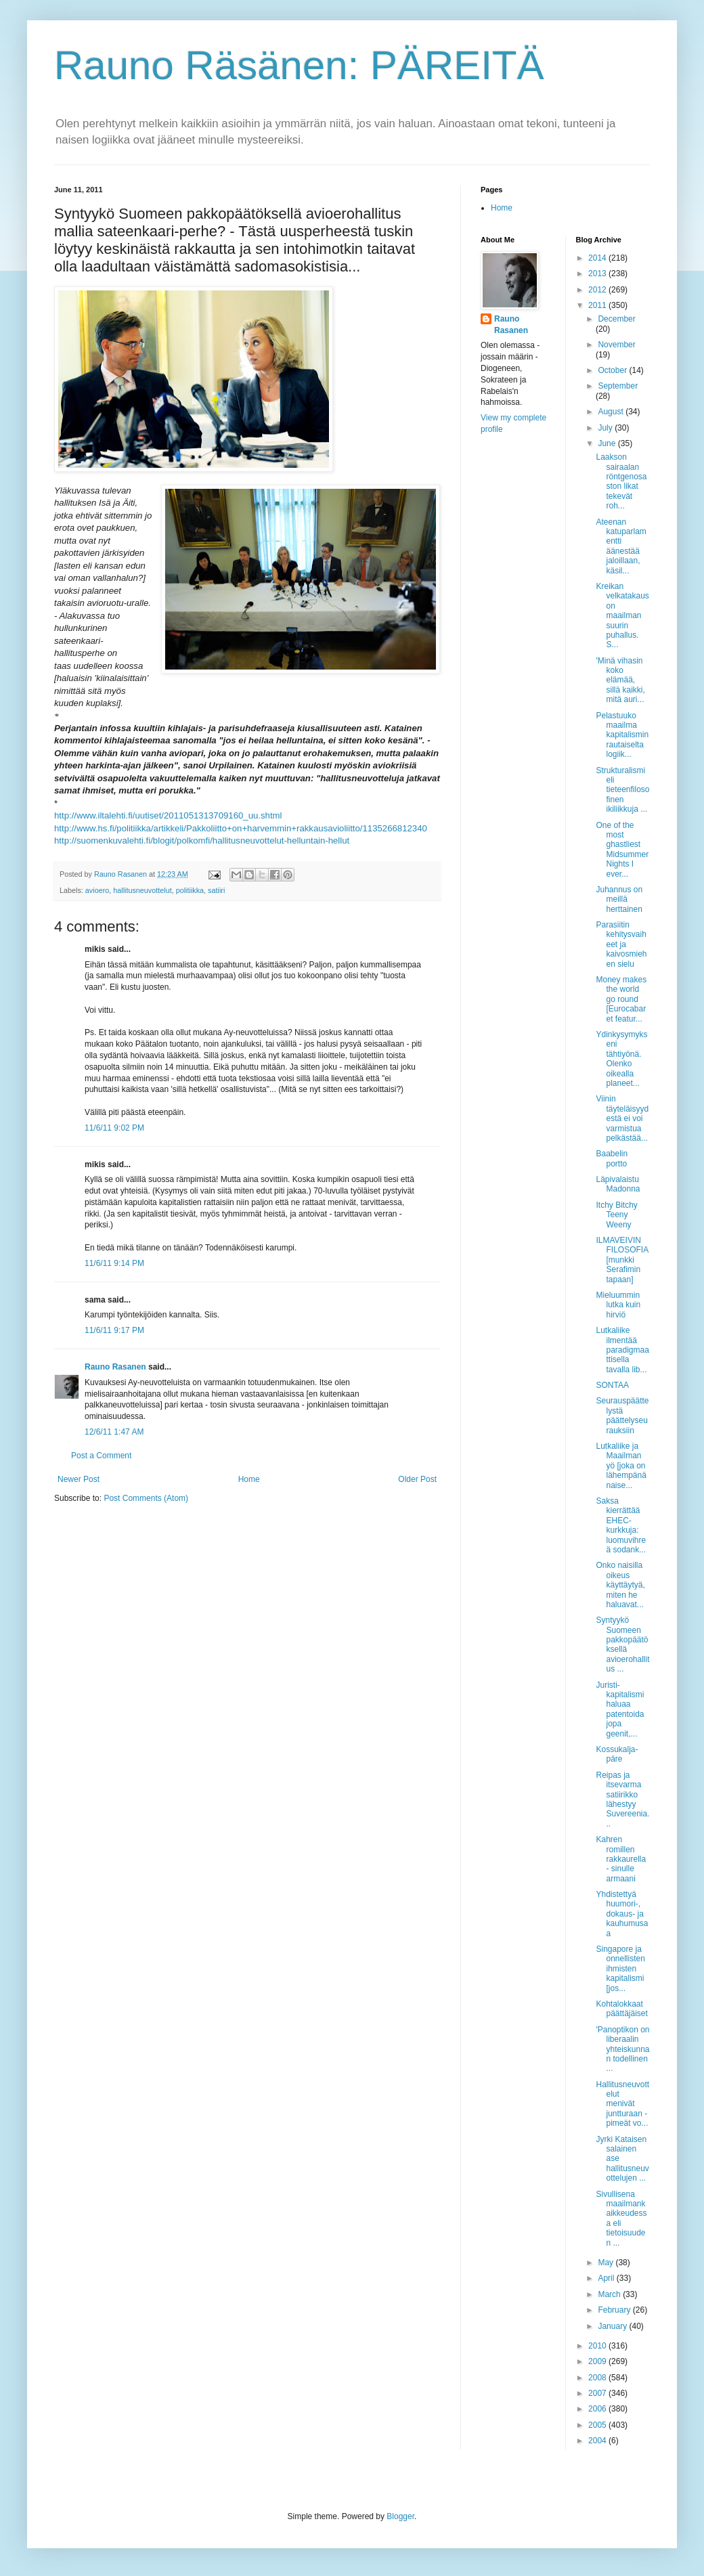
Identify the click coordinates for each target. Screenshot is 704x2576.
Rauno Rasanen (115, 1367)
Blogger (400, 2516)
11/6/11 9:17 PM (114, 1330)
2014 (598, 258)
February (615, 2310)
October (613, 370)
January (613, 2326)
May (606, 2262)
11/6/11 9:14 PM (114, 1263)
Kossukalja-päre (617, 1754)
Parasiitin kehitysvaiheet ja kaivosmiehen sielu (621, 944)
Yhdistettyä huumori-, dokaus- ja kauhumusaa (622, 1914)
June (607, 443)
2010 (598, 2346)
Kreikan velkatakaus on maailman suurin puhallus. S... (622, 615)
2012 (598, 289)
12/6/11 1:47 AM (114, 1432)
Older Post (417, 1479)
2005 (598, 2425)
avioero (97, 890)
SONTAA (612, 1385)
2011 (598, 305)
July (606, 428)
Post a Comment (101, 1455)
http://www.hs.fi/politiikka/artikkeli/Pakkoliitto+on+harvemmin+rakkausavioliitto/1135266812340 (240, 828)
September (618, 386)
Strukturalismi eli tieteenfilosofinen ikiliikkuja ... (622, 790)
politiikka (190, 890)
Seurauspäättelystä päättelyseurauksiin (622, 1415)
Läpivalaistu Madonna (618, 1184)
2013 (598, 273)
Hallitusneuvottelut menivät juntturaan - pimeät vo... (622, 2104)
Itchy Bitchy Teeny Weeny (616, 1214)
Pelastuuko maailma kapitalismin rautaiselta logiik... (622, 735)
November (616, 344)
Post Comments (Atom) (146, 1498)
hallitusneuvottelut (142, 890)
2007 (598, 2393)
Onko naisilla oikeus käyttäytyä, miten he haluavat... (620, 1584)
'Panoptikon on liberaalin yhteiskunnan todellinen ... (622, 2049)
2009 (598, 2361)
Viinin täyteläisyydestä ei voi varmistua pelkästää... (622, 1118)
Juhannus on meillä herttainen (619, 899)
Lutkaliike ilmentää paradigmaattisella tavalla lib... (622, 1350)
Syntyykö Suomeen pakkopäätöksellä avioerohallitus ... (622, 1644)
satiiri (216, 890)
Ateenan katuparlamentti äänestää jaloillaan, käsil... (621, 546)
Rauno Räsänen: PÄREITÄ (299, 65)
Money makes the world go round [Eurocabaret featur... (621, 999)
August (611, 411)
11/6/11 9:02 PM (114, 1128)
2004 (598, 2440)
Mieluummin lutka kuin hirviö (618, 1304)
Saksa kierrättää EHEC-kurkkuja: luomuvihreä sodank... (621, 1525)
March (610, 2294)
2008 (598, 2377)
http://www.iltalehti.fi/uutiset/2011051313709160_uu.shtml (168, 815)
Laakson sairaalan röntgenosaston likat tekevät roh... (621, 481)
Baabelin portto (612, 1158)
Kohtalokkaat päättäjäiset (621, 2008)
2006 (598, 2409)
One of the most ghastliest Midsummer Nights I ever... (622, 850)
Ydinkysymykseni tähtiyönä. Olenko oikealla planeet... (621, 1059)
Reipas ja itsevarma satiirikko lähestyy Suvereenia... (622, 1799)
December (616, 319)
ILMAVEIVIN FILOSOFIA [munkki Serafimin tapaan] (622, 1260)
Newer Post (79, 1479)
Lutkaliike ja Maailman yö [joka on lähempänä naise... (621, 1465)
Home (249, 1479)
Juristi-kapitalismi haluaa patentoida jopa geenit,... (620, 1709)
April (607, 2278)
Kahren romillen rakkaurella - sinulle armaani (621, 1859)
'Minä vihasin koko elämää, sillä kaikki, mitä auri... (620, 680)
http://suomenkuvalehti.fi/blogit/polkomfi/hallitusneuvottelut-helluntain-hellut (201, 840)
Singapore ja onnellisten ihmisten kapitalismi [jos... (620, 1968)
